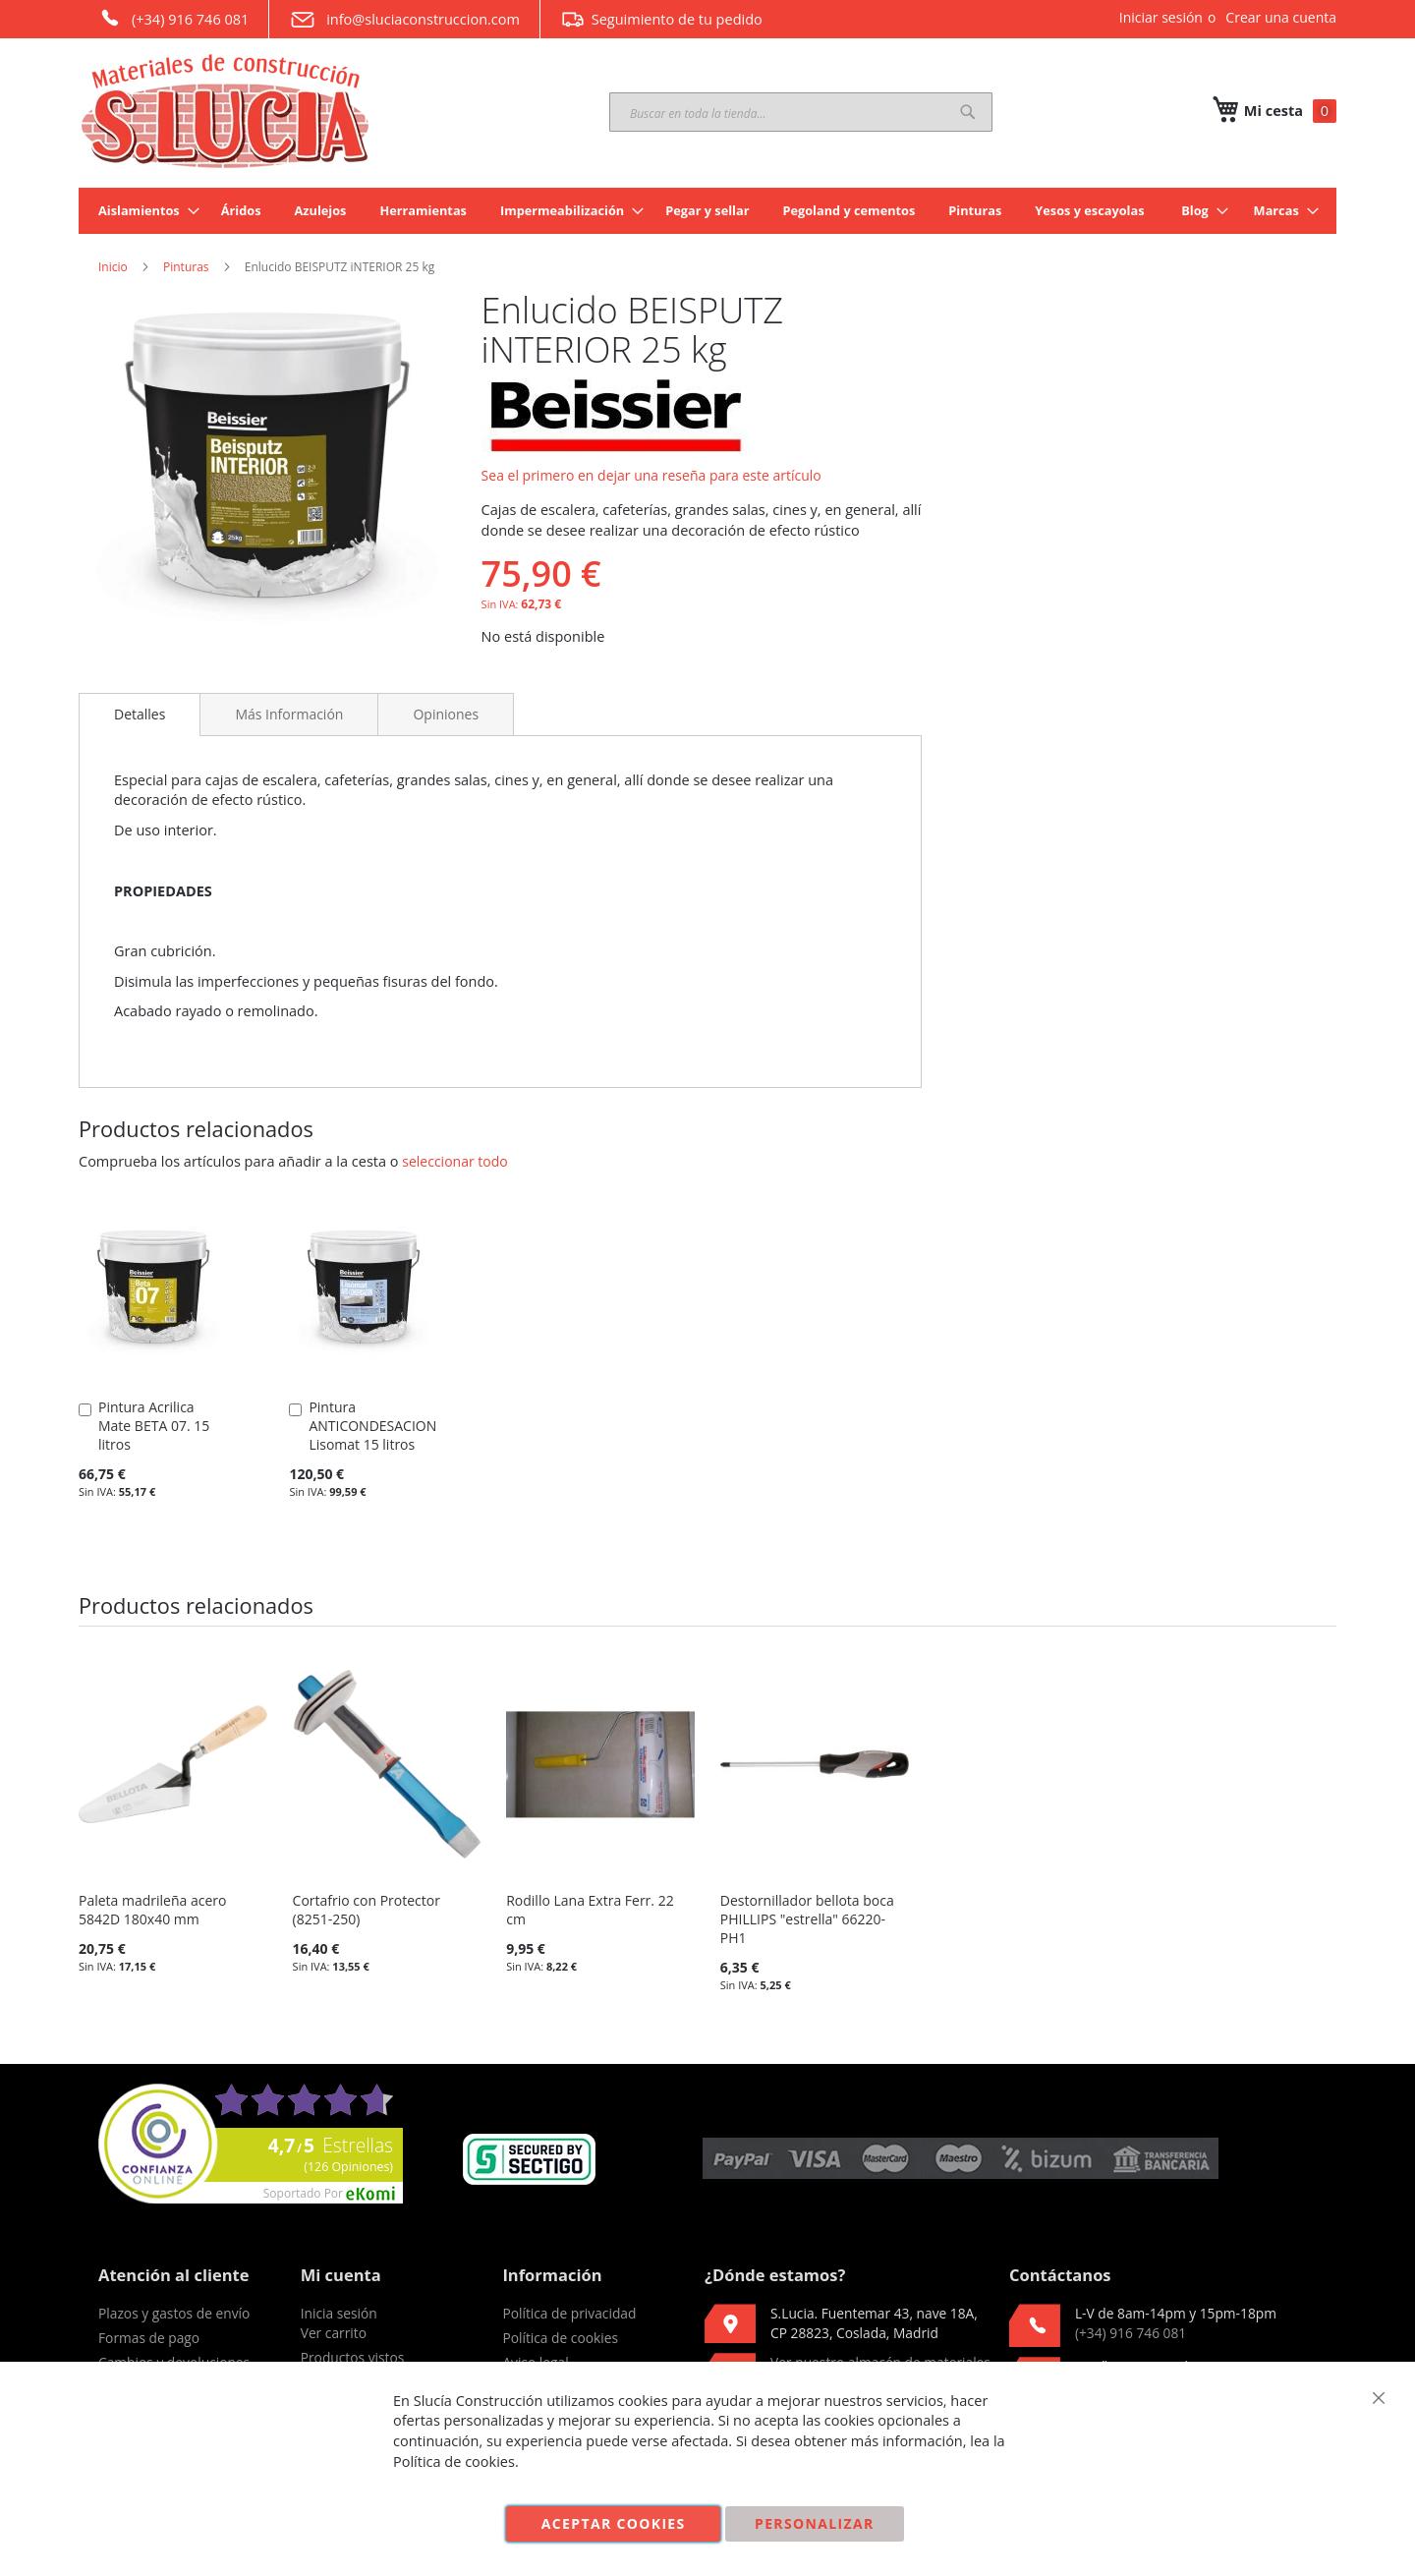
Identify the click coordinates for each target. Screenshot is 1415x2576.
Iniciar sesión (1161, 17)
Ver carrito (334, 2332)
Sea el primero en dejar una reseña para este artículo (651, 475)
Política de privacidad (569, 2313)
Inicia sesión (339, 2313)
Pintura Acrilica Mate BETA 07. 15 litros (153, 1426)
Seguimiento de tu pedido (661, 18)
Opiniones (446, 714)
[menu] (707, 211)
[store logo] (226, 111)
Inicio (113, 266)
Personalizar (815, 2523)
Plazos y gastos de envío (174, 2313)
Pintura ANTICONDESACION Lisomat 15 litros (372, 1426)
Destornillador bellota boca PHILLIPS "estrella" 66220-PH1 (807, 1919)
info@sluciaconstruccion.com (404, 19)
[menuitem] (142, 211)
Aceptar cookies (613, 2523)
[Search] (967, 112)
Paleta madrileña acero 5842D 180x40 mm (152, 1909)
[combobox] (800, 112)
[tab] (139, 714)
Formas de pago (148, 2337)
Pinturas (186, 266)
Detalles (139, 714)
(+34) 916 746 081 (173, 17)
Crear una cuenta (1280, 17)
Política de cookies (560, 2337)
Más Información (289, 714)
